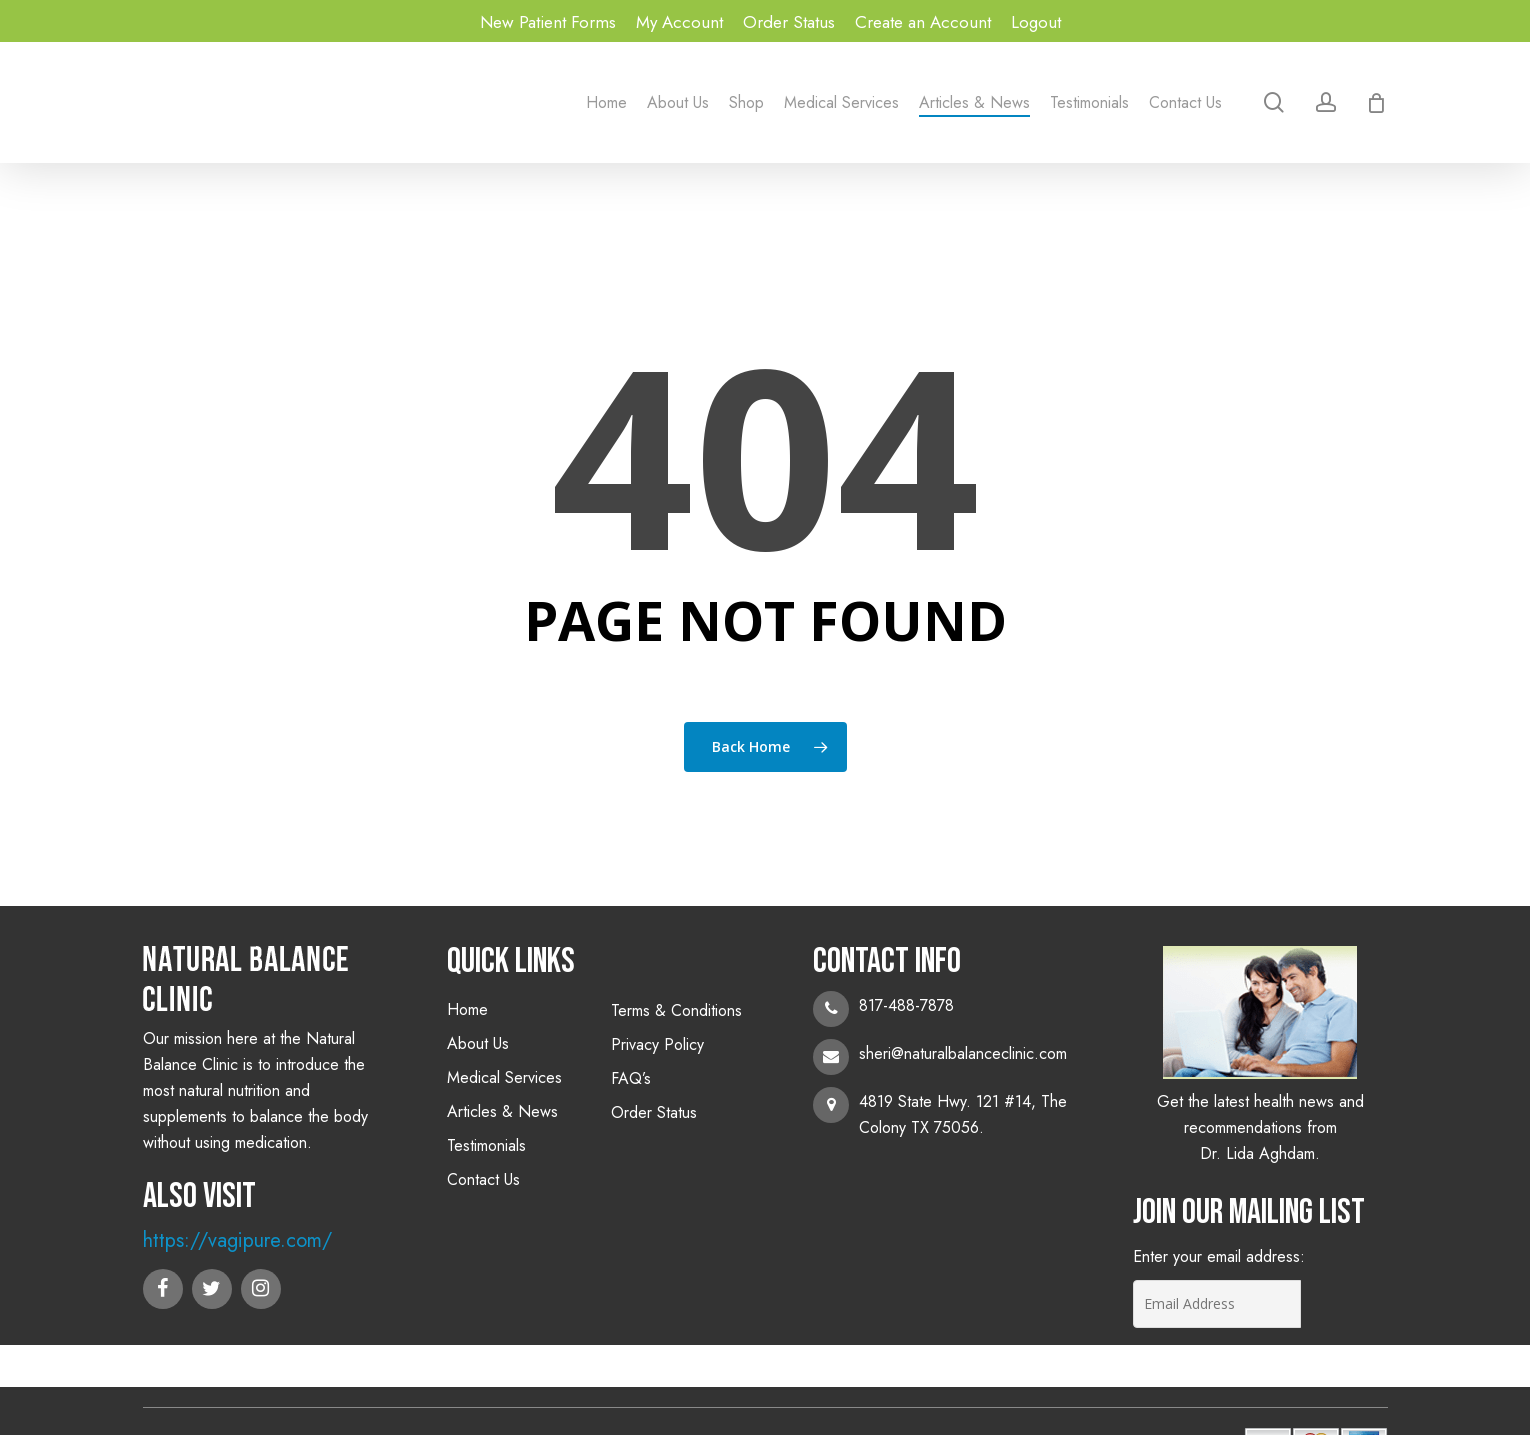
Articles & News (502, 1111)
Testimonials (486, 1145)
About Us (478, 1043)
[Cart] (1377, 103)
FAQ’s (631, 1078)
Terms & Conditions (676, 1010)
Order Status (654, 1112)
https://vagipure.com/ (237, 1240)
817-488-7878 (906, 1005)
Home (467, 1009)
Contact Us (483, 1179)
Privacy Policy (657, 1044)
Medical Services (504, 1077)
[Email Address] (1219, 1304)
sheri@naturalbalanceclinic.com (963, 1053)
